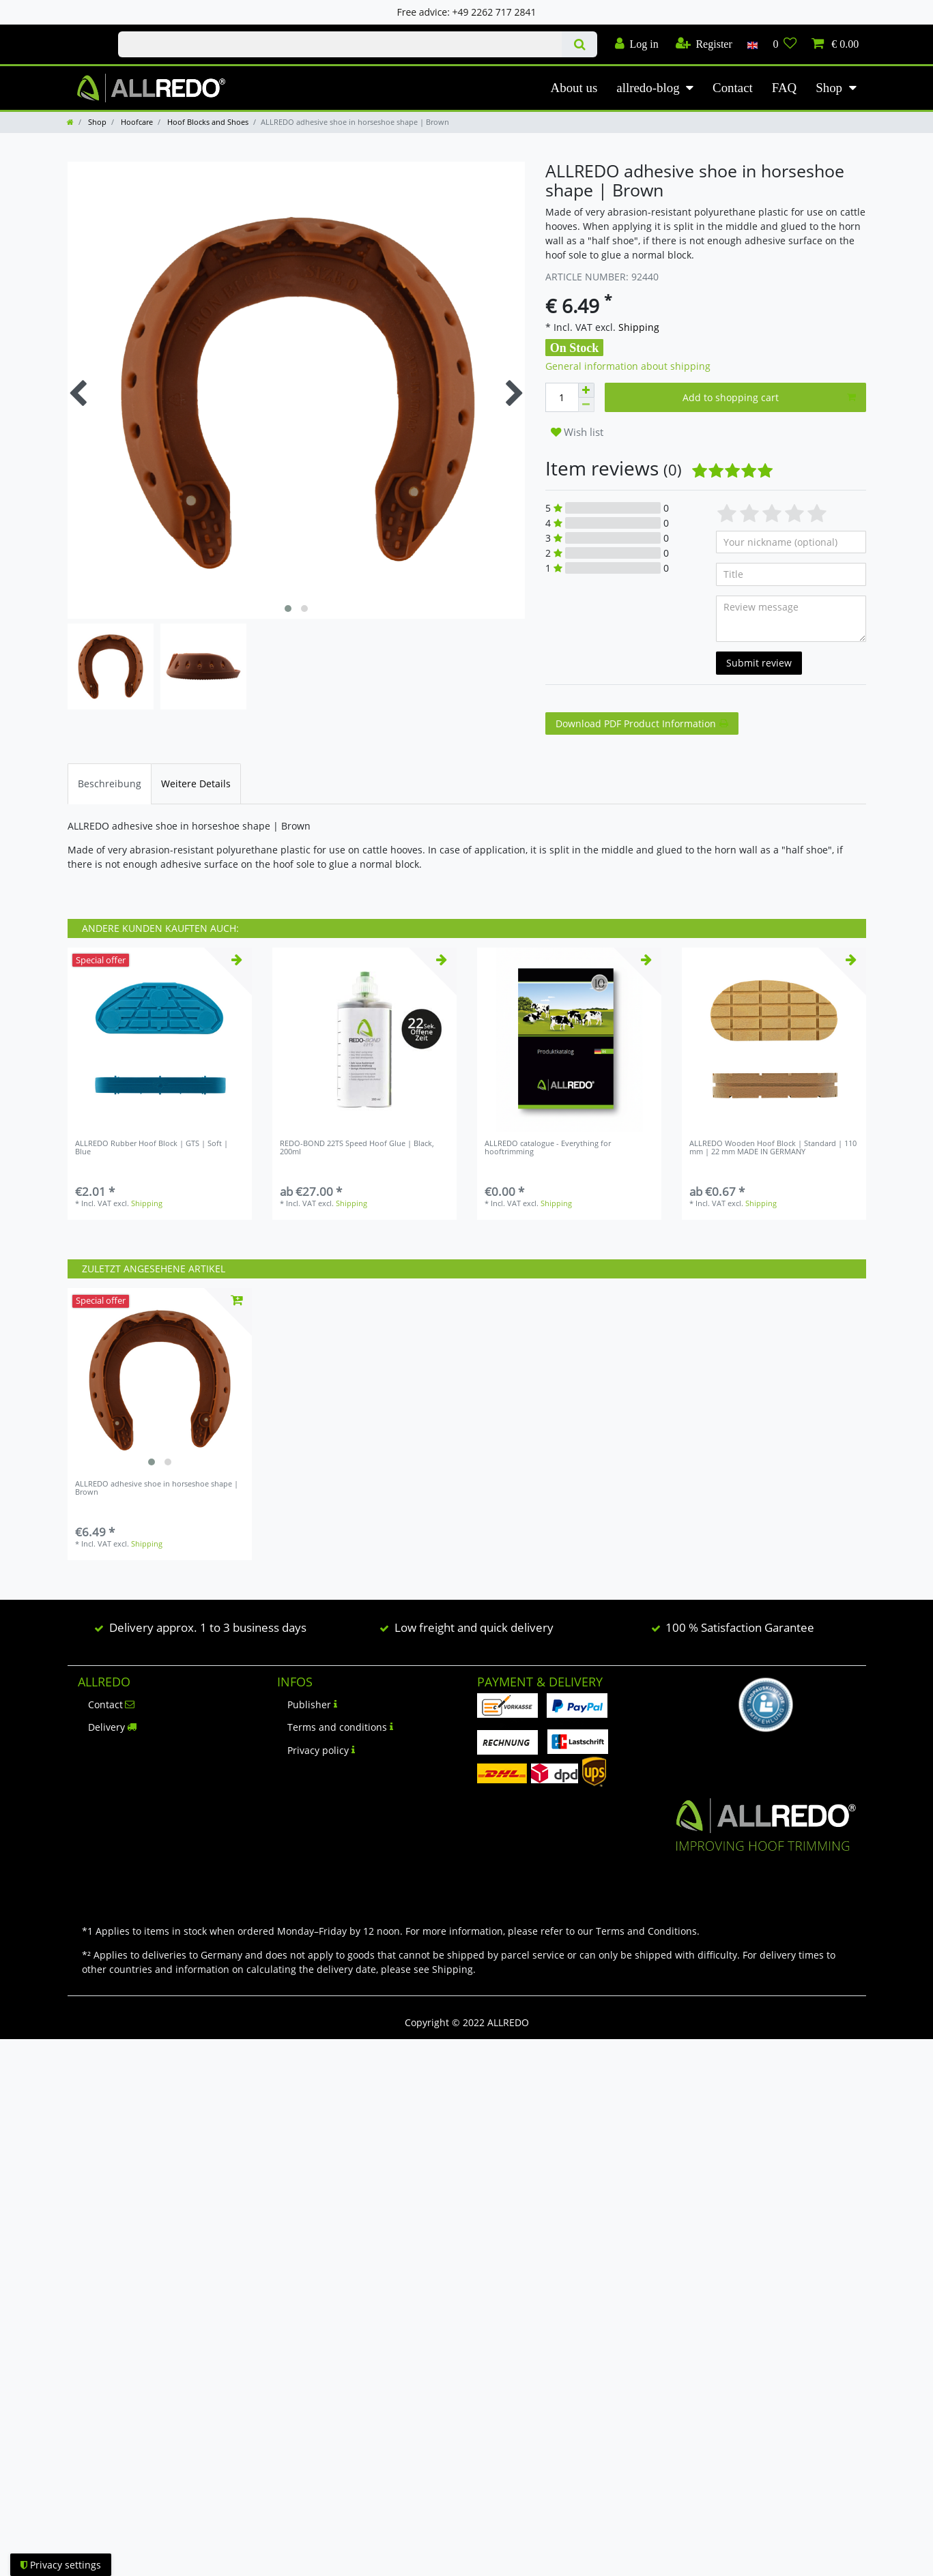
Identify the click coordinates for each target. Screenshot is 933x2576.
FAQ (784, 87)
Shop (829, 87)
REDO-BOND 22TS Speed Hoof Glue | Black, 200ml (357, 1147)
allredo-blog (647, 87)
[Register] (704, 44)
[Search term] (340, 44)
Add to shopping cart (769, 397)
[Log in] (636, 44)
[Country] (752, 44)
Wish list (577, 432)
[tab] (110, 783)
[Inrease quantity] (586, 390)
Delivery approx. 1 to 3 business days (207, 1627)
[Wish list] (784, 44)
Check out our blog (78, 32)
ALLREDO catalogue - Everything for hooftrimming (548, 1147)
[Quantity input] (561, 397)
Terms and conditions (340, 1727)
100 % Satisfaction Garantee (739, 1627)
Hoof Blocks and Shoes (206, 122)
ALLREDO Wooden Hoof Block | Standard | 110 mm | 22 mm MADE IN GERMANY (773, 1147)
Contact (733, 87)
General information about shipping (627, 366)
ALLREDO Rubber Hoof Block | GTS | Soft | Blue (151, 1147)
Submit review (759, 662)
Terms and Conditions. (648, 1930)
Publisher (312, 1704)
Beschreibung (109, 783)
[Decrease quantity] (586, 405)
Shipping (637, 327)
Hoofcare (136, 122)
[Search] (579, 44)
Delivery (112, 1727)
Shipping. (454, 1969)
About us (574, 87)
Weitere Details (196, 783)
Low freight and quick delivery (474, 1627)
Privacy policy (321, 1750)
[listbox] (160, 1380)
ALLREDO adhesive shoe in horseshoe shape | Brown (156, 1488)
